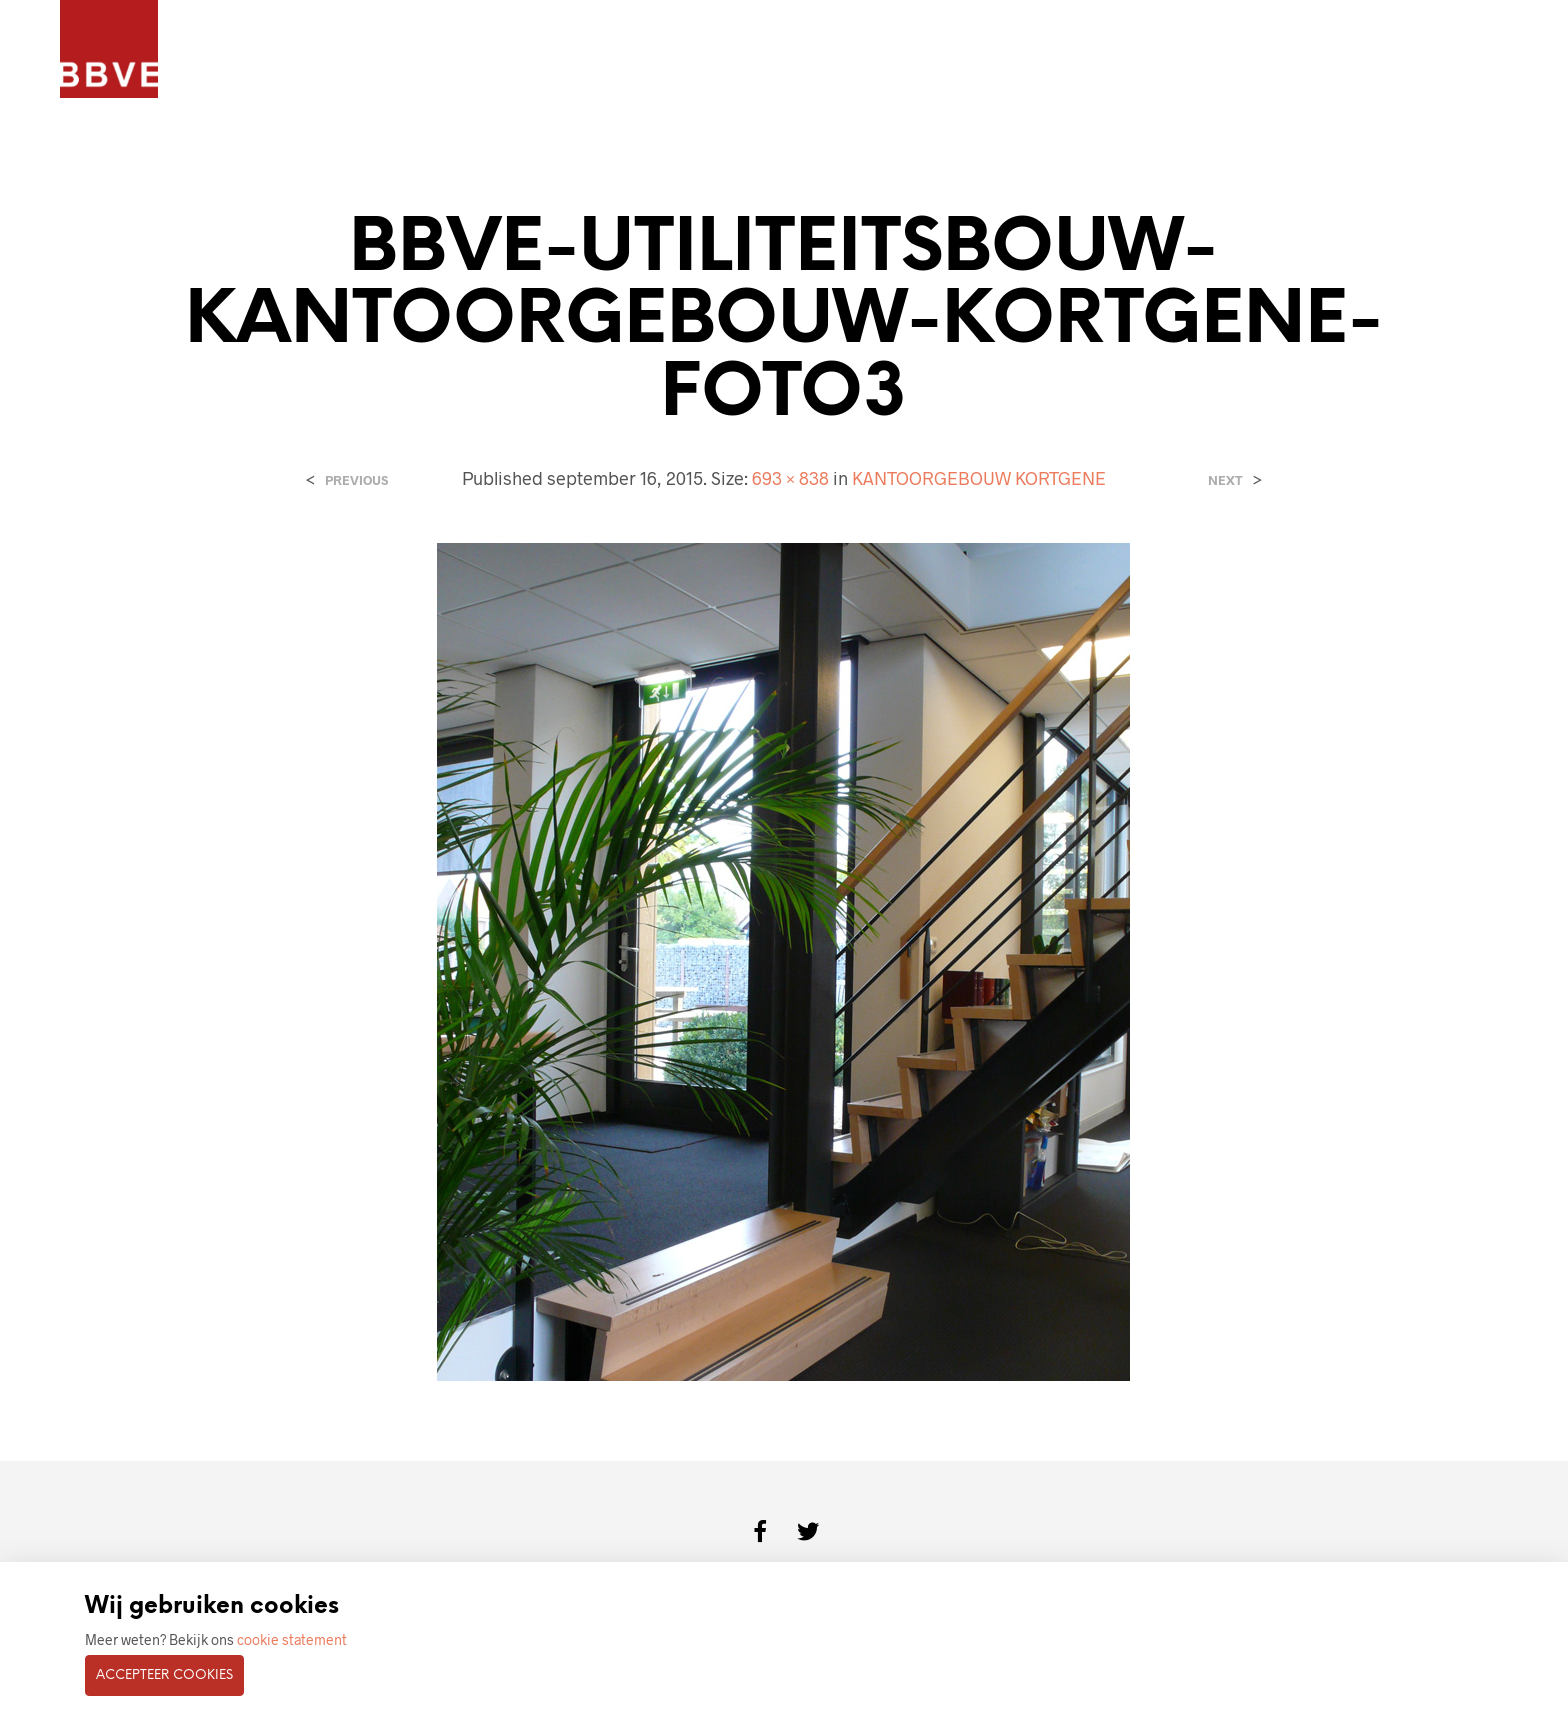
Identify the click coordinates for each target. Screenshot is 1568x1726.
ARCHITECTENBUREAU (468, 50)
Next (1225, 480)
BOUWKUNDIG (625, 50)
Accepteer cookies (164, 1675)
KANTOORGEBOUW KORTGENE (979, 478)
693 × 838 (790, 478)
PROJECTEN (321, 50)
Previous (356, 480)
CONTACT (740, 50)
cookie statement (292, 1639)
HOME (229, 50)
